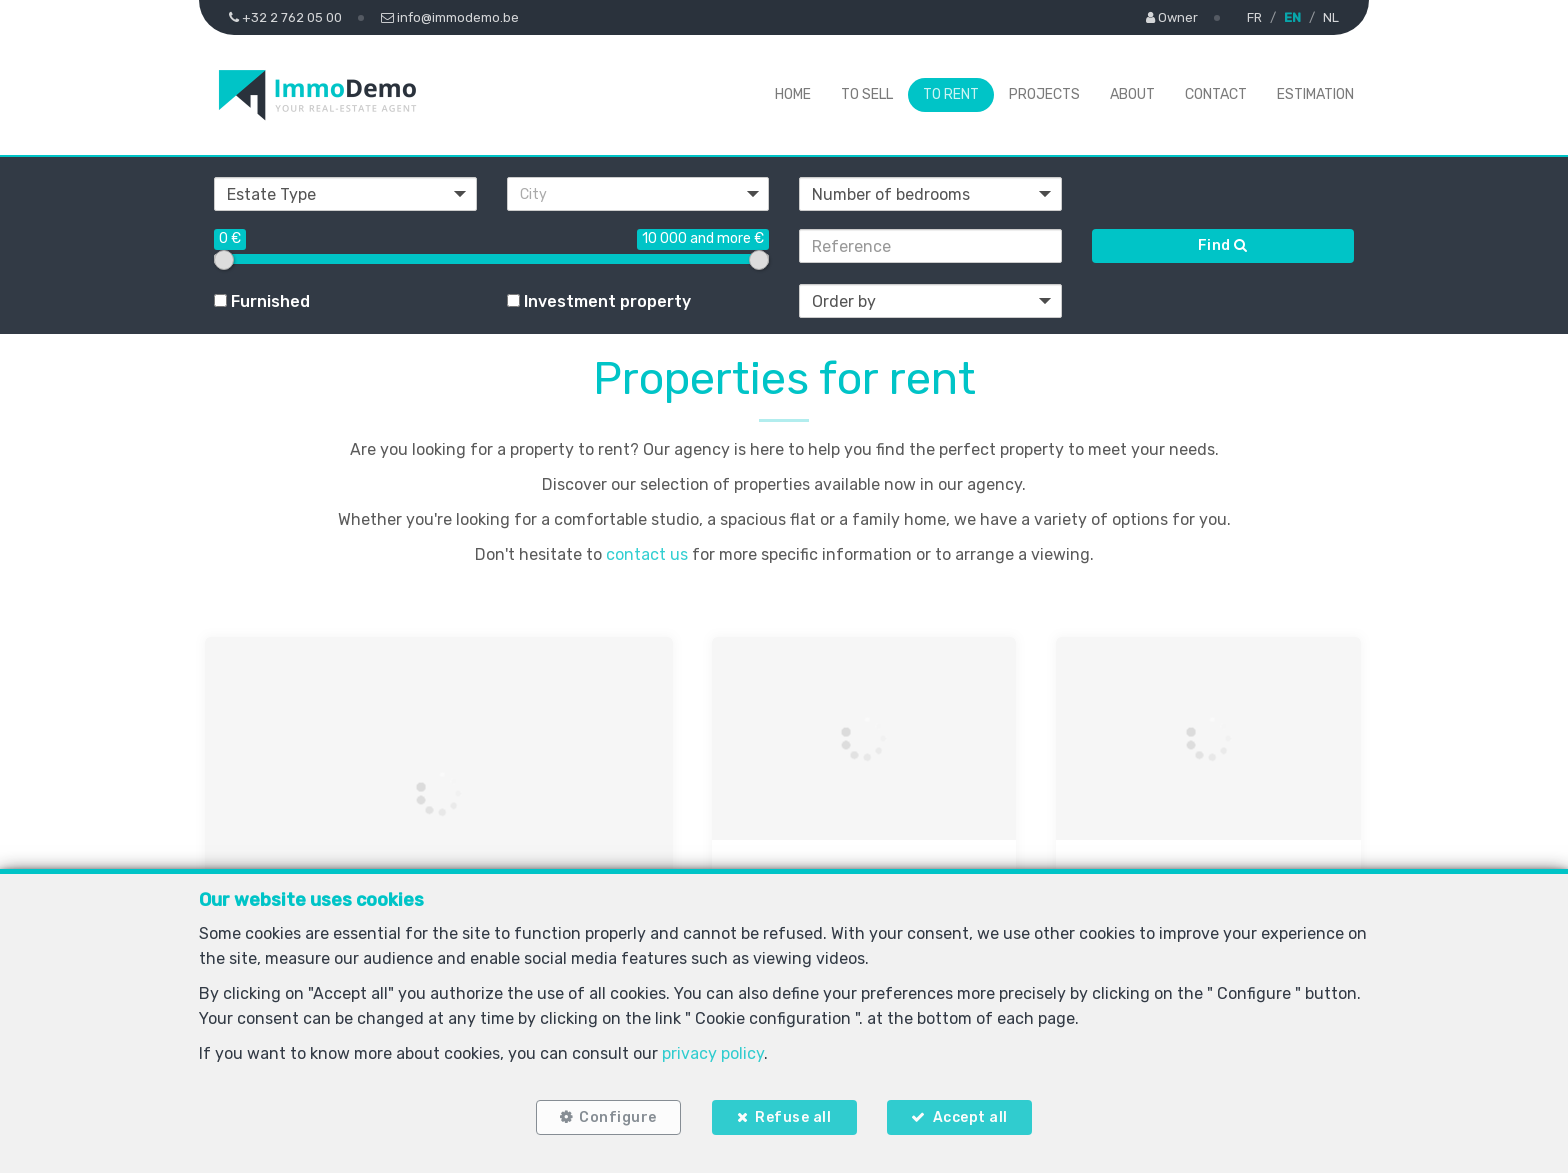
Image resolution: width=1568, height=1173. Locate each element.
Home (793, 94)
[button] (638, 194)
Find (1223, 245)
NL (1331, 17)
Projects (1044, 94)
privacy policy (713, 1050)
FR (1254, 17)
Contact (1216, 94)
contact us (647, 554)
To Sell (867, 94)
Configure (615, 1115)
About (1132, 94)
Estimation (1315, 94)
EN (1292, 17)
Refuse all (793, 1115)
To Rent (951, 94)
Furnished (262, 301)
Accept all (973, 1115)
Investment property (599, 301)
